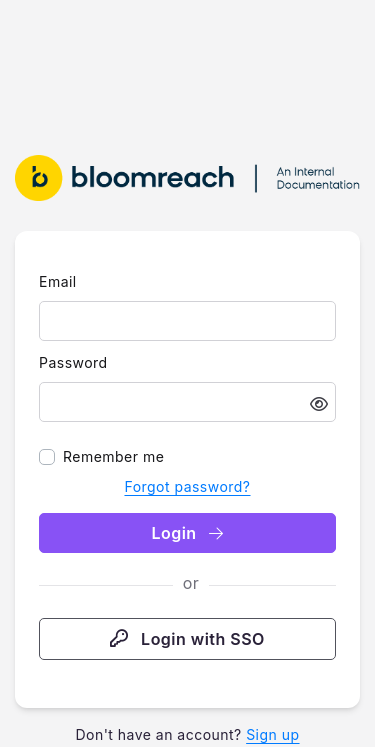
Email (58, 281)
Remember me (113, 456)
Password (73, 362)
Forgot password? (187, 486)
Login (187, 533)
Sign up (272, 734)
